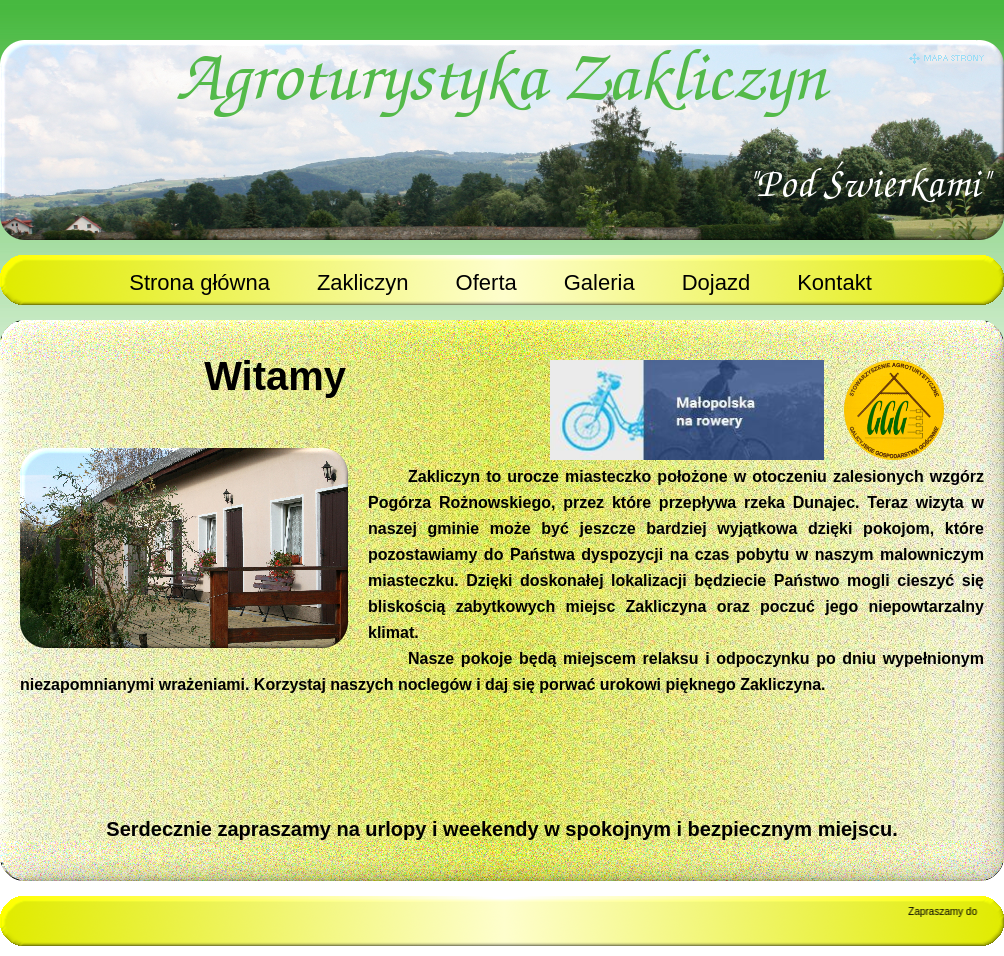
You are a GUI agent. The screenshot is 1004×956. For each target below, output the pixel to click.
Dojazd (716, 282)
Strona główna (199, 282)
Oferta (486, 282)
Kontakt (834, 282)
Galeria (599, 282)
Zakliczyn (363, 282)
